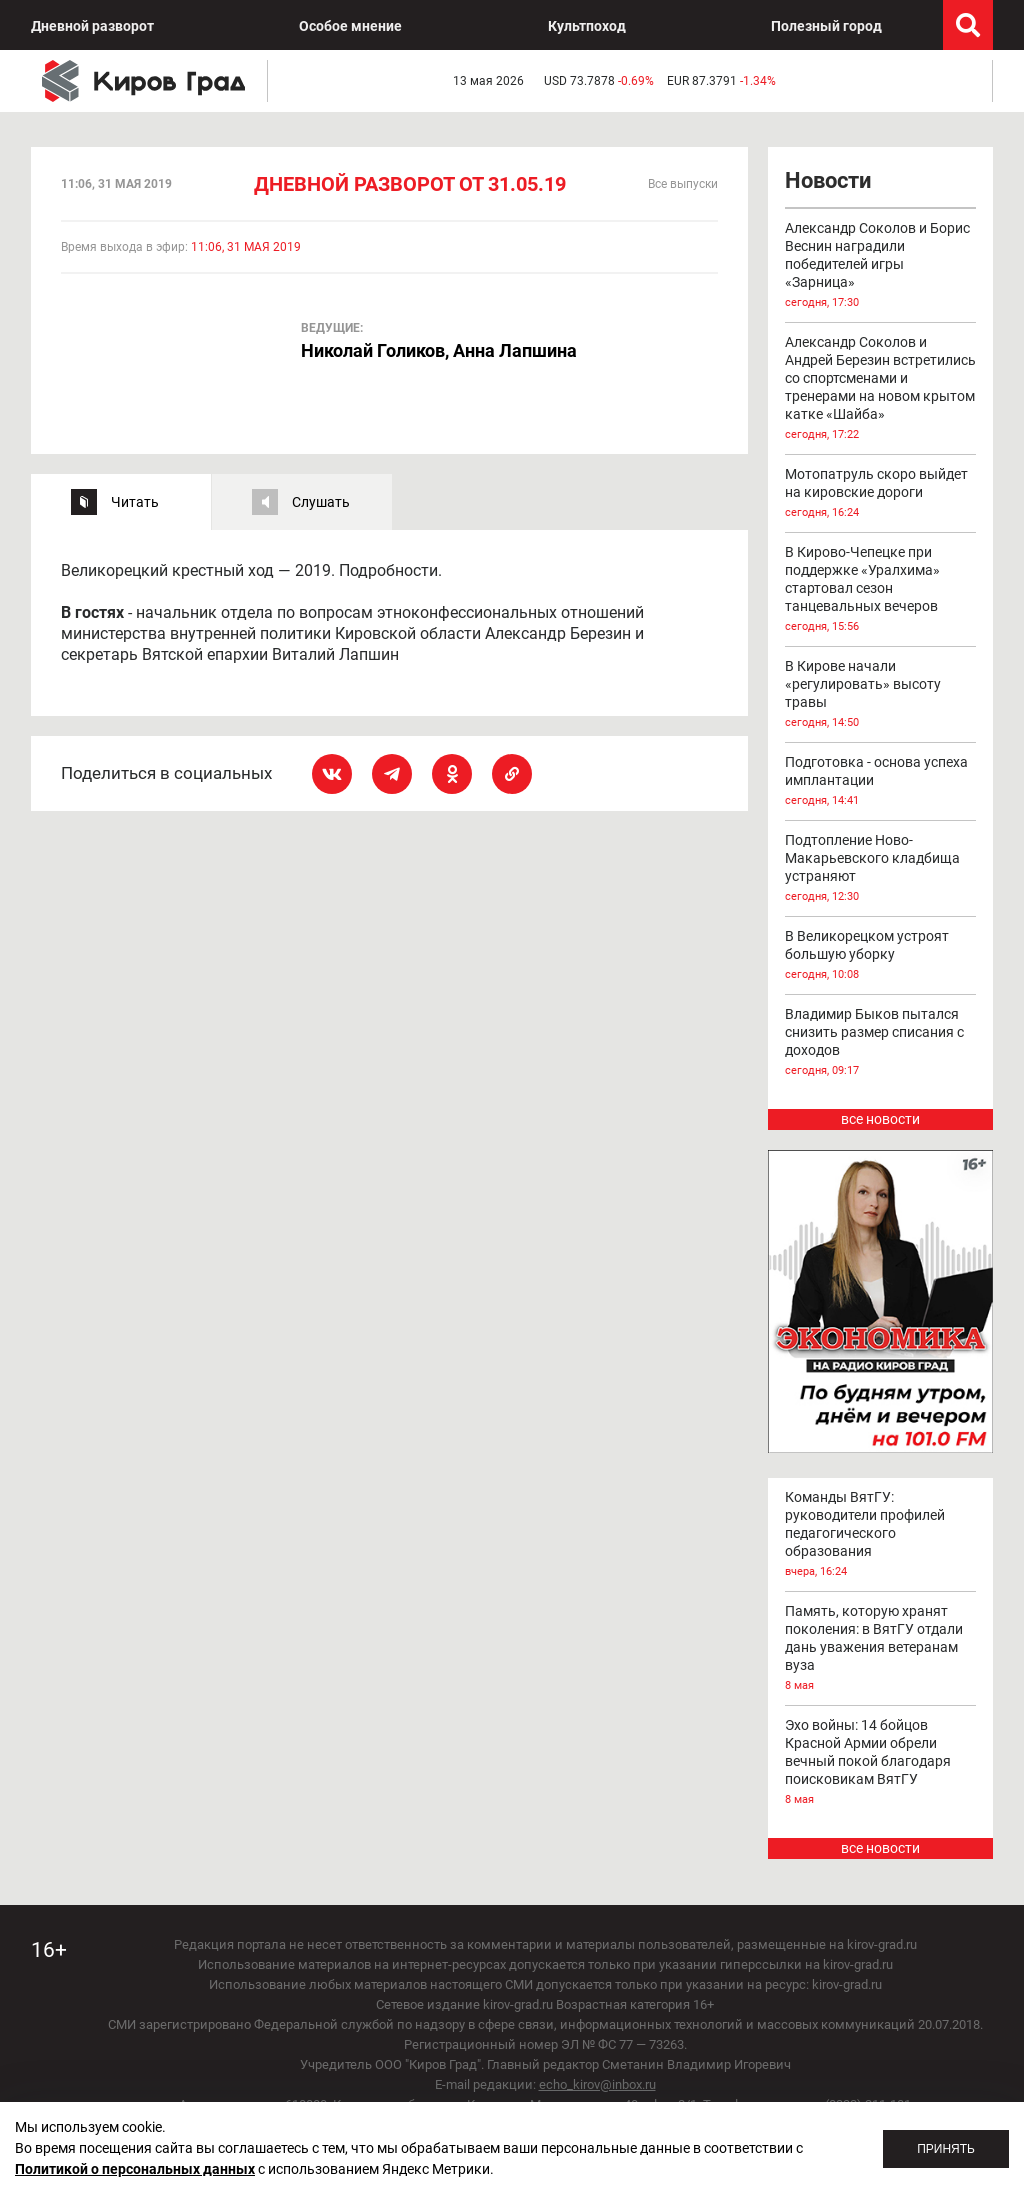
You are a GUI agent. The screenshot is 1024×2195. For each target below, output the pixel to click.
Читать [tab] (135, 502)
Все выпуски (683, 184)
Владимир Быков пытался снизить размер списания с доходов (881, 1043)
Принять (946, 2149)
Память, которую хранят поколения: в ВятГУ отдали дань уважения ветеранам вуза (881, 1649)
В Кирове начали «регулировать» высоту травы (881, 695)
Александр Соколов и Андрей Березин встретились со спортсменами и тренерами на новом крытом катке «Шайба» (881, 389)
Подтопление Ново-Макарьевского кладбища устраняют (881, 869)
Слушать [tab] (321, 502)
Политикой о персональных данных (135, 2169)
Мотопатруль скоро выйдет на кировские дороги (881, 494)
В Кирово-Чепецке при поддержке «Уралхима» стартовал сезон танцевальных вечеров (881, 590)
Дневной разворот (92, 26)
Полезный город (826, 26)
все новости (880, 1119)
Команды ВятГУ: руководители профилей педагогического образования (881, 1535)
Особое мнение (350, 26)
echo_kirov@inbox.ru (597, 2084)
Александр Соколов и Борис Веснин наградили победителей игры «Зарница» (881, 266)
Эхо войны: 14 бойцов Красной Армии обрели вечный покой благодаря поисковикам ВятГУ (881, 1763)
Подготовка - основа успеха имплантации (881, 782)
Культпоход (587, 26)
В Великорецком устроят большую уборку (881, 956)
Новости (828, 180)
